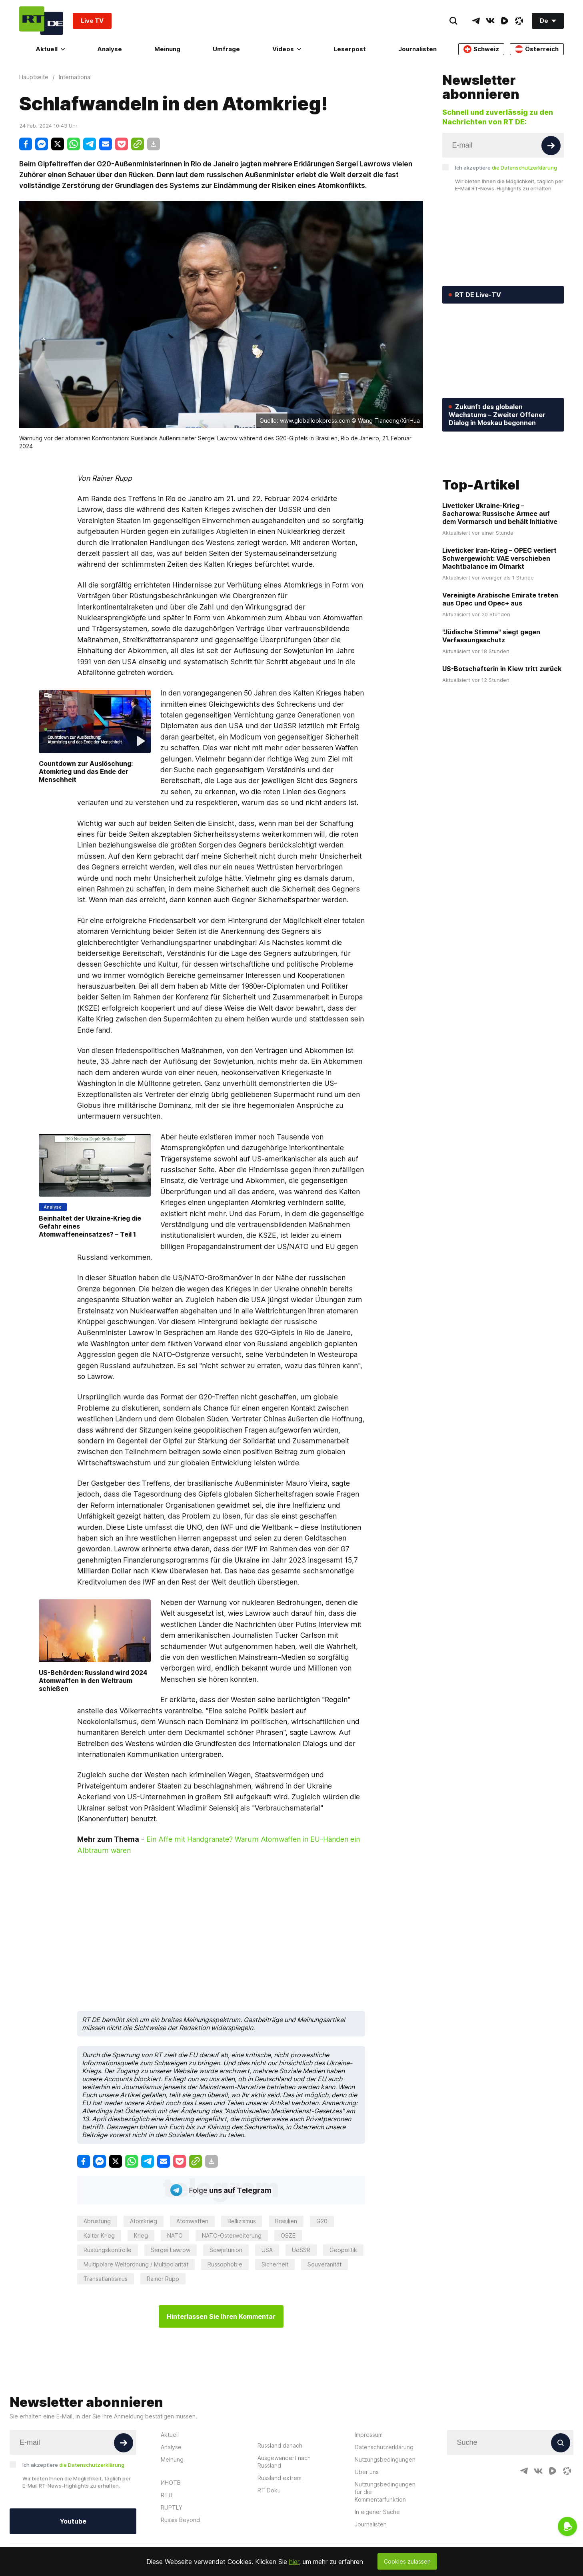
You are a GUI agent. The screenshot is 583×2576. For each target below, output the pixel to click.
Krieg (141, 2235)
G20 (321, 2221)
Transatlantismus (106, 2278)
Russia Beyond (180, 2519)
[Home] (41, 20)
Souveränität (324, 2264)
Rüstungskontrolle (108, 2249)
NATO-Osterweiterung (232, 2235)
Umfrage (226, 49)
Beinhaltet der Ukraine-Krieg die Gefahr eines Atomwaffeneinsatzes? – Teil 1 (90, 1226)
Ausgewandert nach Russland (284, 2461)
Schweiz (481, 49)
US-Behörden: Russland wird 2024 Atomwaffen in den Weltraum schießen (93, 1681)
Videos (286, 49)
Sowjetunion (226, 2249)
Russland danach (280, 2445)
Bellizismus (242, 2221)
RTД (167, 2495)
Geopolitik (343, 2249)
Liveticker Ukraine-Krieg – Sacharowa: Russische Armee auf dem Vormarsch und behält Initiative (499, 572)
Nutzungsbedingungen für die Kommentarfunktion (385, 2492)
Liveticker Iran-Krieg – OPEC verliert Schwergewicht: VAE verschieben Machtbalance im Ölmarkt (499, 617)
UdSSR (301, 2249)
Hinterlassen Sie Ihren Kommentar (221, 2316)
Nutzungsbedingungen (385, 2459)
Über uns (367, 2471)
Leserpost (349, 49)
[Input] (503, 145)
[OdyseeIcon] (519, 20)
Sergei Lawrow (170, 2249)
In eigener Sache (377, 2511)
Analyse (109, 49)
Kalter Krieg (99, 2235)
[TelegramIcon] (475, 20)
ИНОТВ (171, 2482)
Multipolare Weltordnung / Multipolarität (136, 2264)
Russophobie (225, 2264)
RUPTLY (171, 2507)
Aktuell (50, 49)
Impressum (369, 2434)
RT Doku (269, 2490)
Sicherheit (275, 2264)
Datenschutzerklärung (384, 2447)
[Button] (551, 145)
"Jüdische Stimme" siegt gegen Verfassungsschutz (491, 694)
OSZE (288, 2235)
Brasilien (286, 2221)
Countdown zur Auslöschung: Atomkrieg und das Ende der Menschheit (86, 771)
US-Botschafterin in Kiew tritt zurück (501, 727)
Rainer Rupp (163, 2278)
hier (294, 2562)
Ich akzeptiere (506, 167)
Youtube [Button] (73, 2521)
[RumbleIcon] (504, 20)
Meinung (167, 49)
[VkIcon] (490, 20)
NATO (175, 2235)
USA (267, 2249)
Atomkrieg (143, 2221)
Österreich (537, 49)
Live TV (92, 20)
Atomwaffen (192, 2221)
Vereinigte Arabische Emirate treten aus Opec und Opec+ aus (500, 657)
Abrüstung (97, 2221)
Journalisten (417, 49)
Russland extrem (279, 2477)
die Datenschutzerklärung (524, 167)
